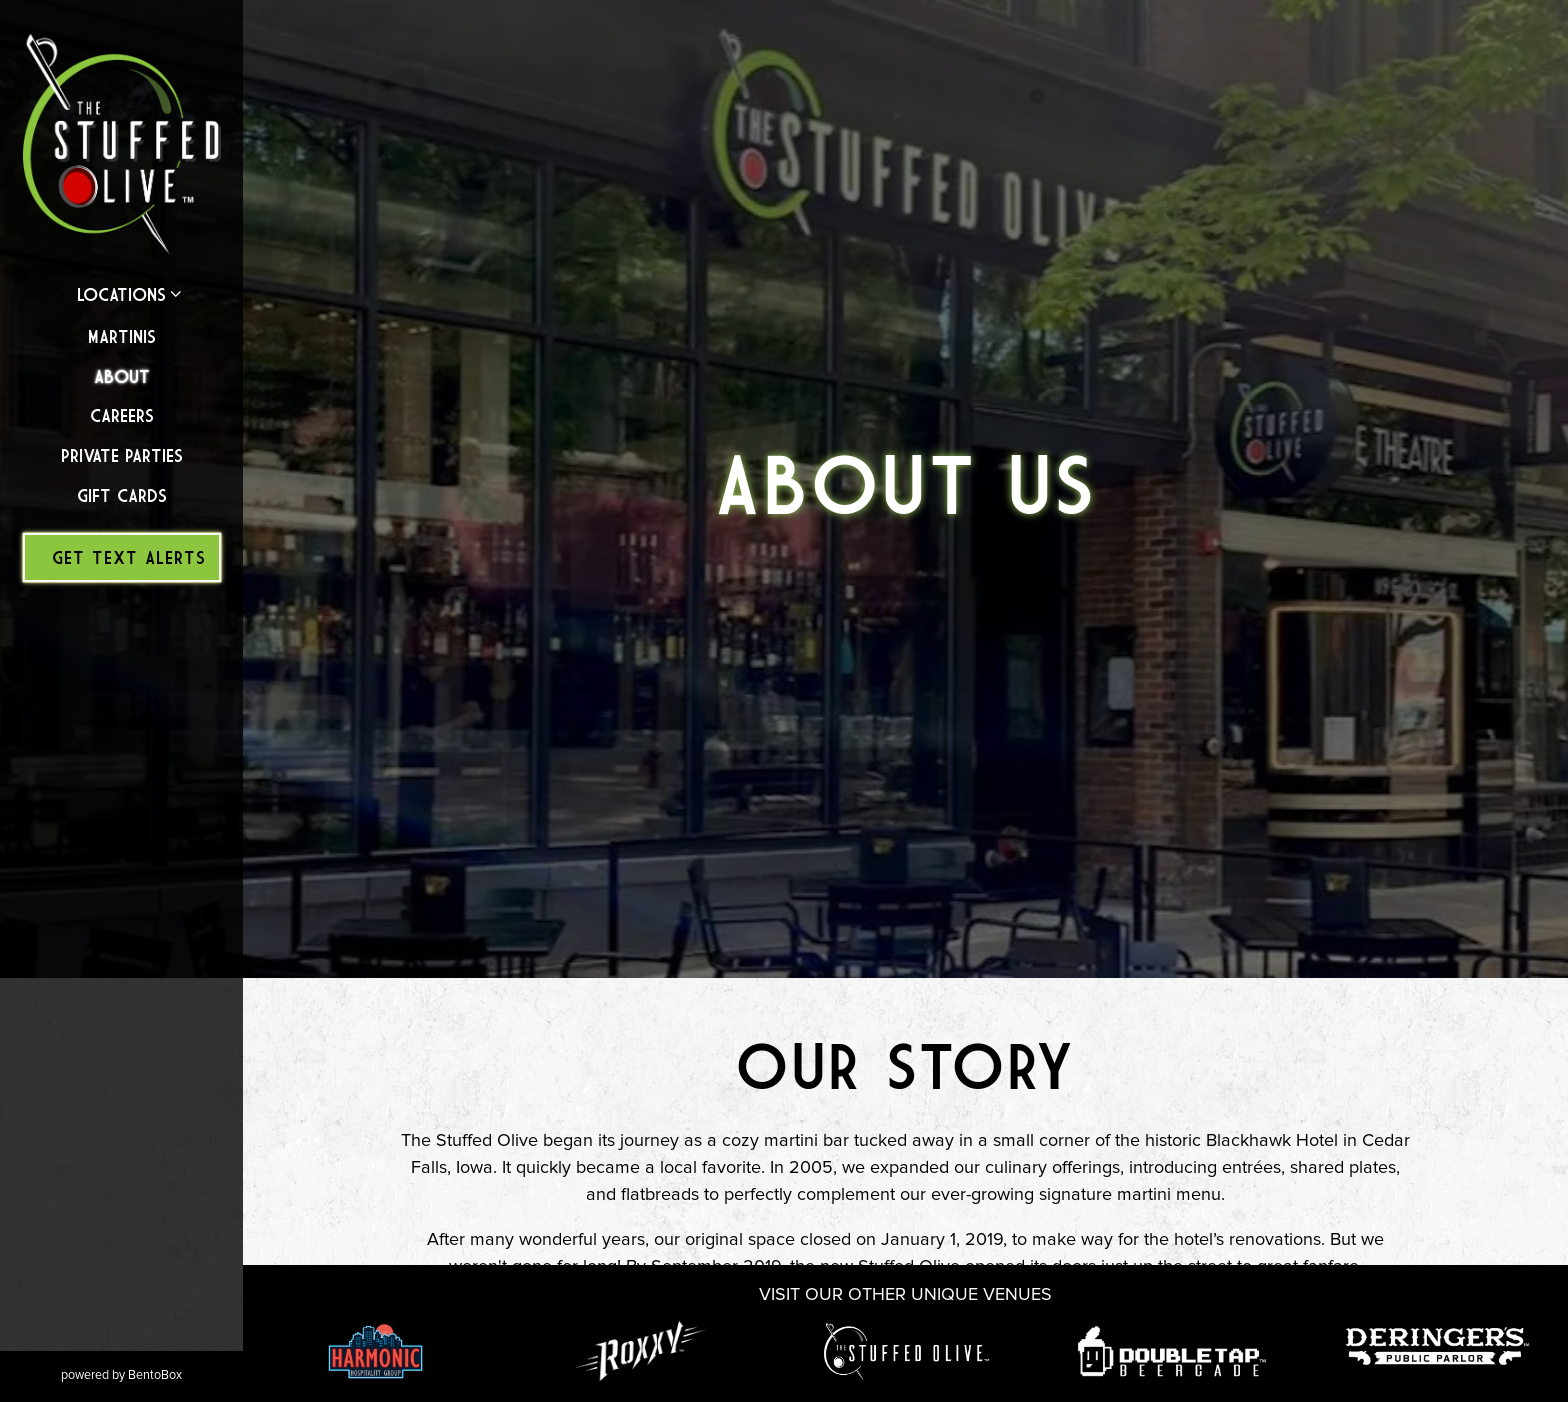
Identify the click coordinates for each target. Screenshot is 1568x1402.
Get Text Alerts (129, 557)
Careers (122, 415)
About (122, 376)
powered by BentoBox (152, 1374)
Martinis (122, 336)
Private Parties (122, 455)
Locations (121, 294)
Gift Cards (122, 495)
